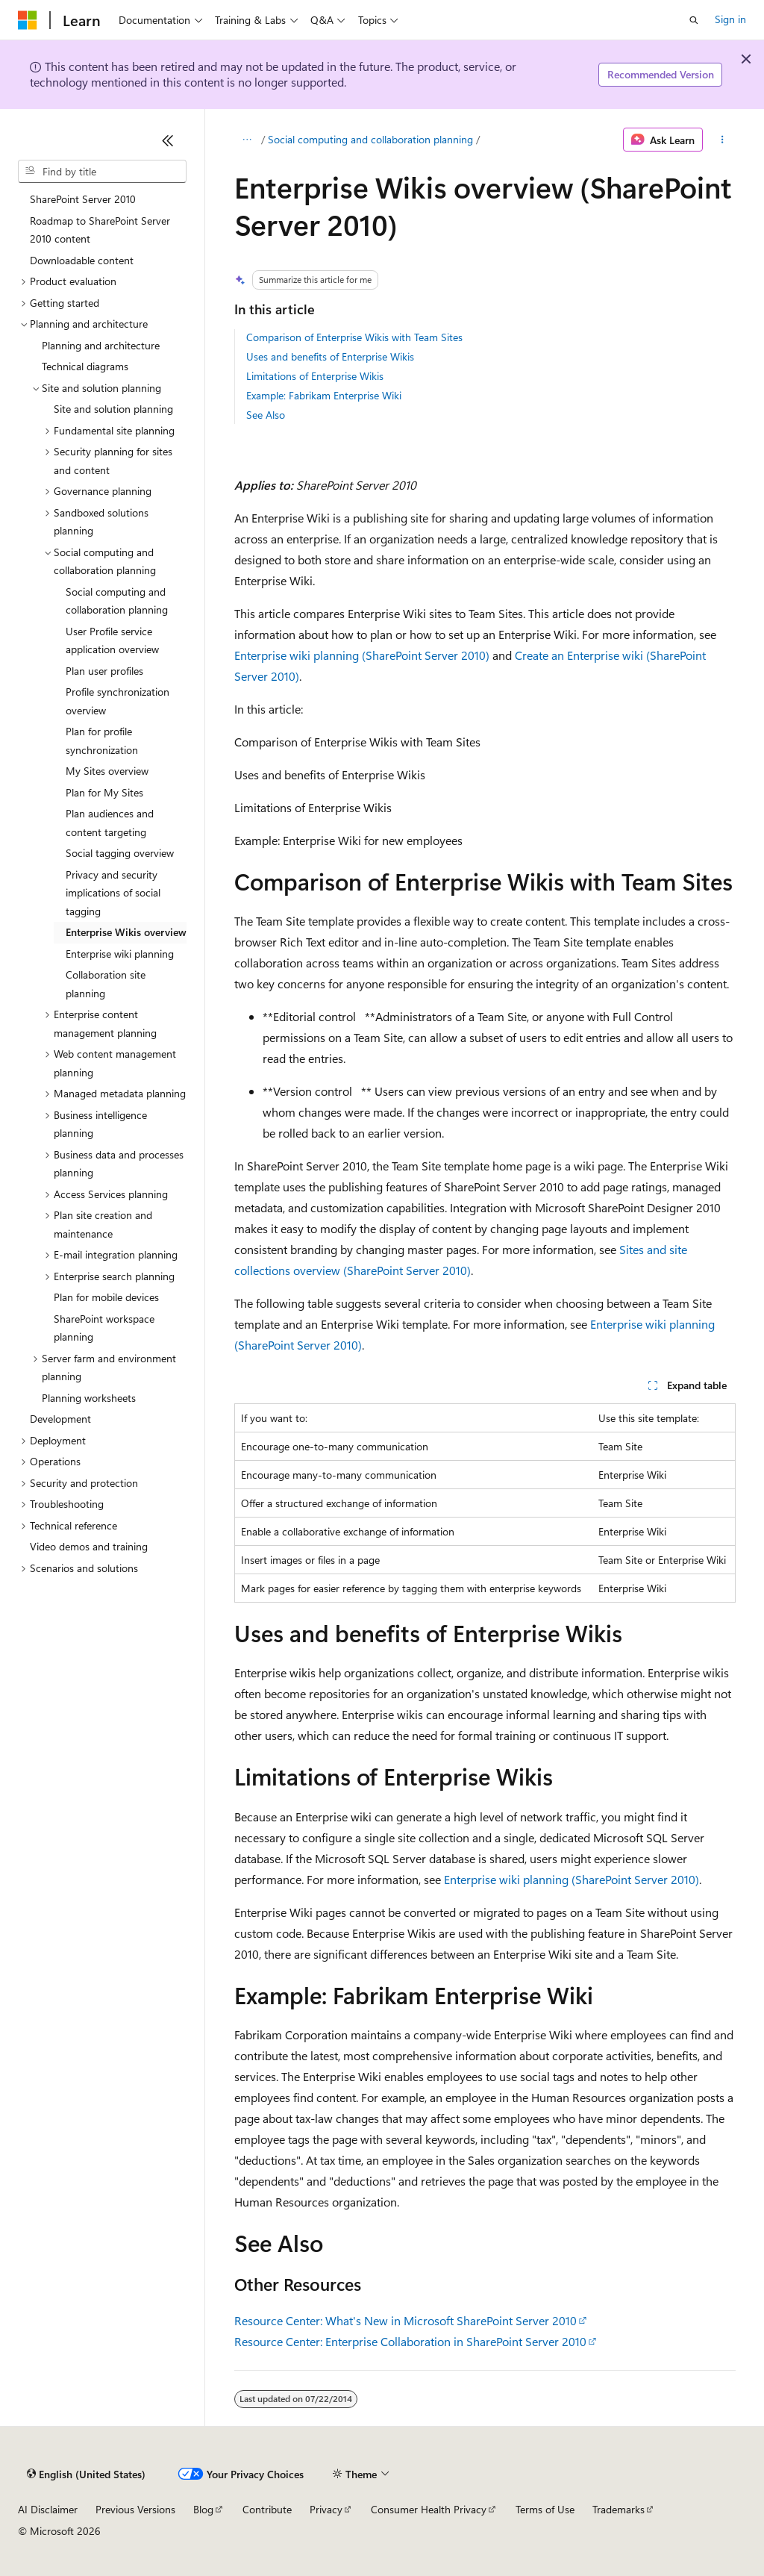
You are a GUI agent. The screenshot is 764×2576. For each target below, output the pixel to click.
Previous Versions (135, 2509)
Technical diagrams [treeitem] (85, 366)
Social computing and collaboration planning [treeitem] (117, 600)
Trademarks (618, 2509)
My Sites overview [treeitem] (107, 771)
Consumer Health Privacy (428, 2509)
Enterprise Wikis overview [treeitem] (126, 932)
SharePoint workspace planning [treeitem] (104, 1328)
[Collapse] (168, 140)
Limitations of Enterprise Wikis (314, 376)
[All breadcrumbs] (247, 140)
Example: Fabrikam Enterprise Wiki (323, 395)
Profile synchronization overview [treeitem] (117, 700)
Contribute (267, 2509)
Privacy (326, 2509)
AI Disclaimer (48, 2509)
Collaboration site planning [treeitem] (105, 983)
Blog (203, 2509)
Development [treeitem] (60, 1419)
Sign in (730, 19)
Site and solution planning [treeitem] (113, 409)
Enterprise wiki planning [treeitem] (120, 953)
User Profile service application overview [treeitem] (112, 640)
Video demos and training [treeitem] (89, 1546)
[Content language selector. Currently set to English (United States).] (86, 2474)
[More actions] (722, 140)
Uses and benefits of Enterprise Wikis (330, 356)
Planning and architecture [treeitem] (101, 345)
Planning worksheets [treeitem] (89, 1398)
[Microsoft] (27, 20)
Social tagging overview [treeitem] (120, 853)
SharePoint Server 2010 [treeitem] (83, 199)
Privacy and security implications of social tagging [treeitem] (113, 892)
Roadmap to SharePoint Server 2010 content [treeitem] (100, 229)
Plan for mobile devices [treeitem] (106, 1297)
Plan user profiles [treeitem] (104, 671)
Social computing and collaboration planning (370, 139)
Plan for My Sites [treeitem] (104, 792)
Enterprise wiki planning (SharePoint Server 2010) (361, 655)
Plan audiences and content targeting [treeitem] (110, 822)
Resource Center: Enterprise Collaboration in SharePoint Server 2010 (410, 2341)
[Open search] (694, 20)
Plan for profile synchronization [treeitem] (102, 740)
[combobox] (102, 172)
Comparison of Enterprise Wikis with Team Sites (354, 337)
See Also (265, 415)
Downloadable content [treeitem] (82, 260)
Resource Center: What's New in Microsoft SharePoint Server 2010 (405, 2320)
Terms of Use (545, 2509)
